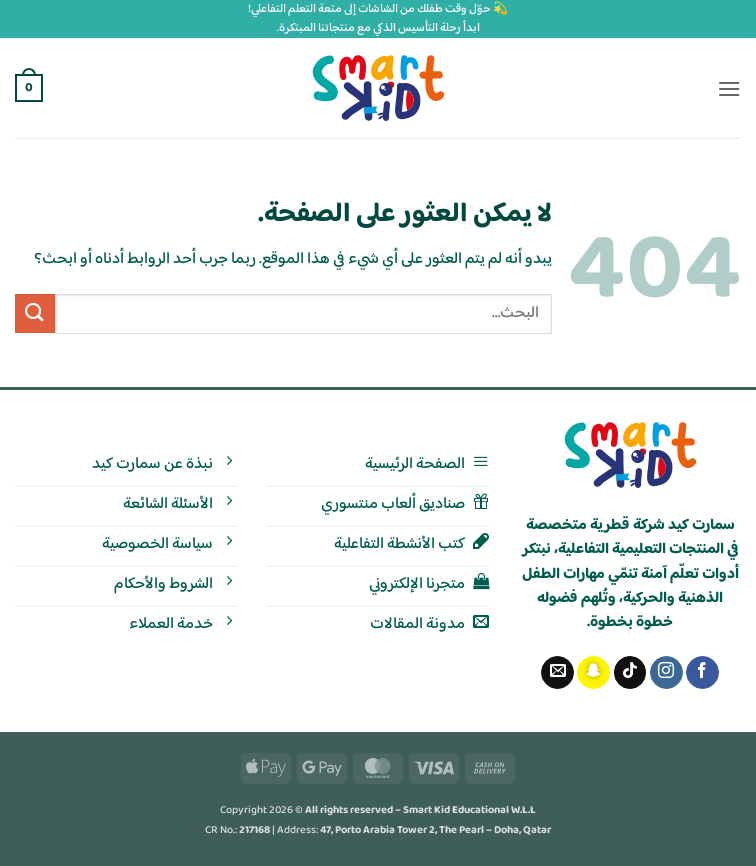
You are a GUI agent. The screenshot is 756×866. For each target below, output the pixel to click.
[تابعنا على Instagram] (666, 673)
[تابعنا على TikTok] (630, 673)
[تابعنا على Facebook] (702, 673)
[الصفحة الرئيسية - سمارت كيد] (630, 455)
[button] (729, 88)
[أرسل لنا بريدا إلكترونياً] (557, 673)
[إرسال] (35, 313)
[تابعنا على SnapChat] (593, 673)
